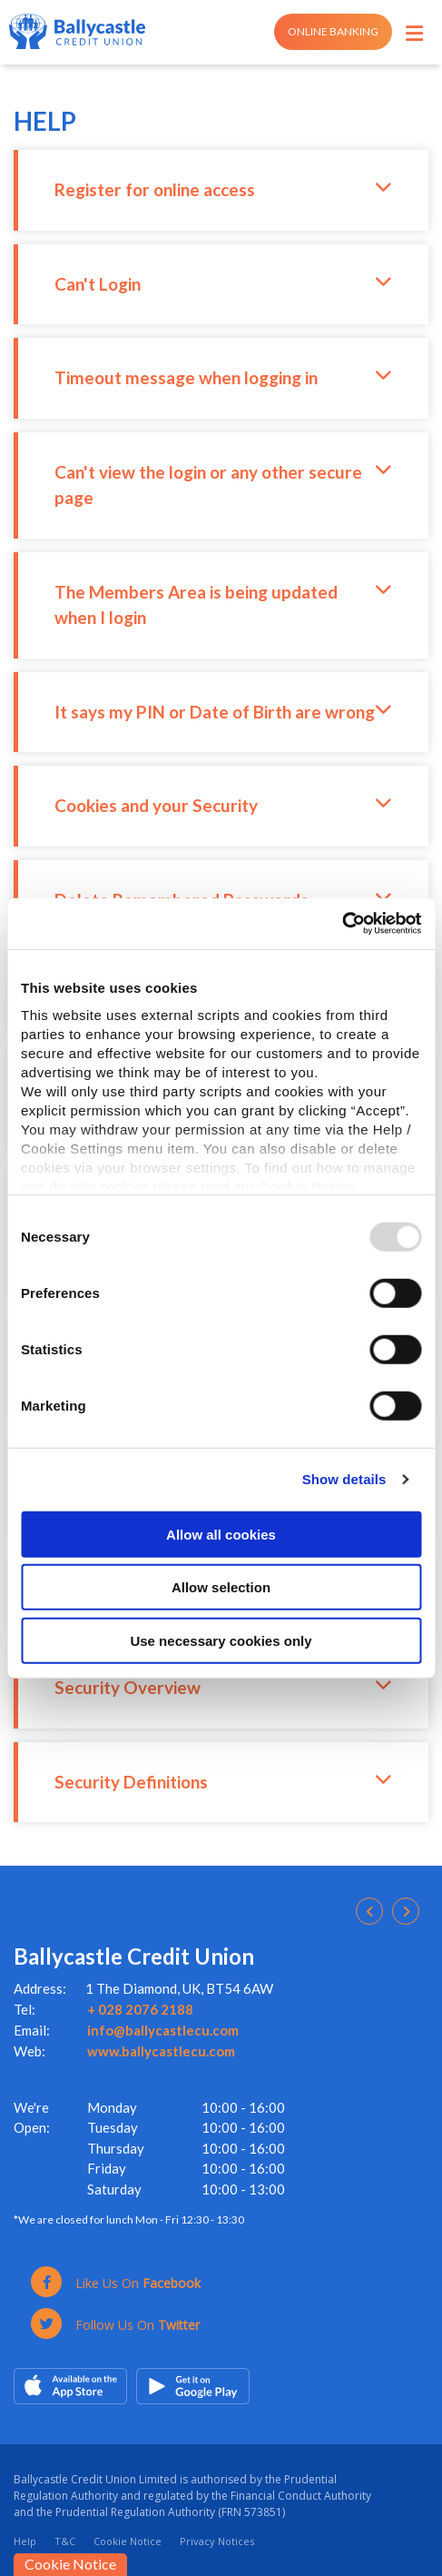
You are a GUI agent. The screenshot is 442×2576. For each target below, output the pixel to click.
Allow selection (221, 1587)
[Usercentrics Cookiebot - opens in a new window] (341, 924)
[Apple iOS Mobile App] (70, 2385)
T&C (64, 2540)
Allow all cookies (221, 1533)
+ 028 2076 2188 (140, 2009)
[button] (369, 1911)
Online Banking (333, 31)
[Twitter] (128, 2323)
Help (25, 2540)
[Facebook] (128, 2282)
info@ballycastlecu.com (163, 2029)
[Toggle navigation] (413, 32)
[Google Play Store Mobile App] (193, 2385)
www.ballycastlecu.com (161, 2050)
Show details (344, 1479)
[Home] (68, 32)
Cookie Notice (307, 1186)
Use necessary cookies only (220, 1640)
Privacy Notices (217, 2540)
